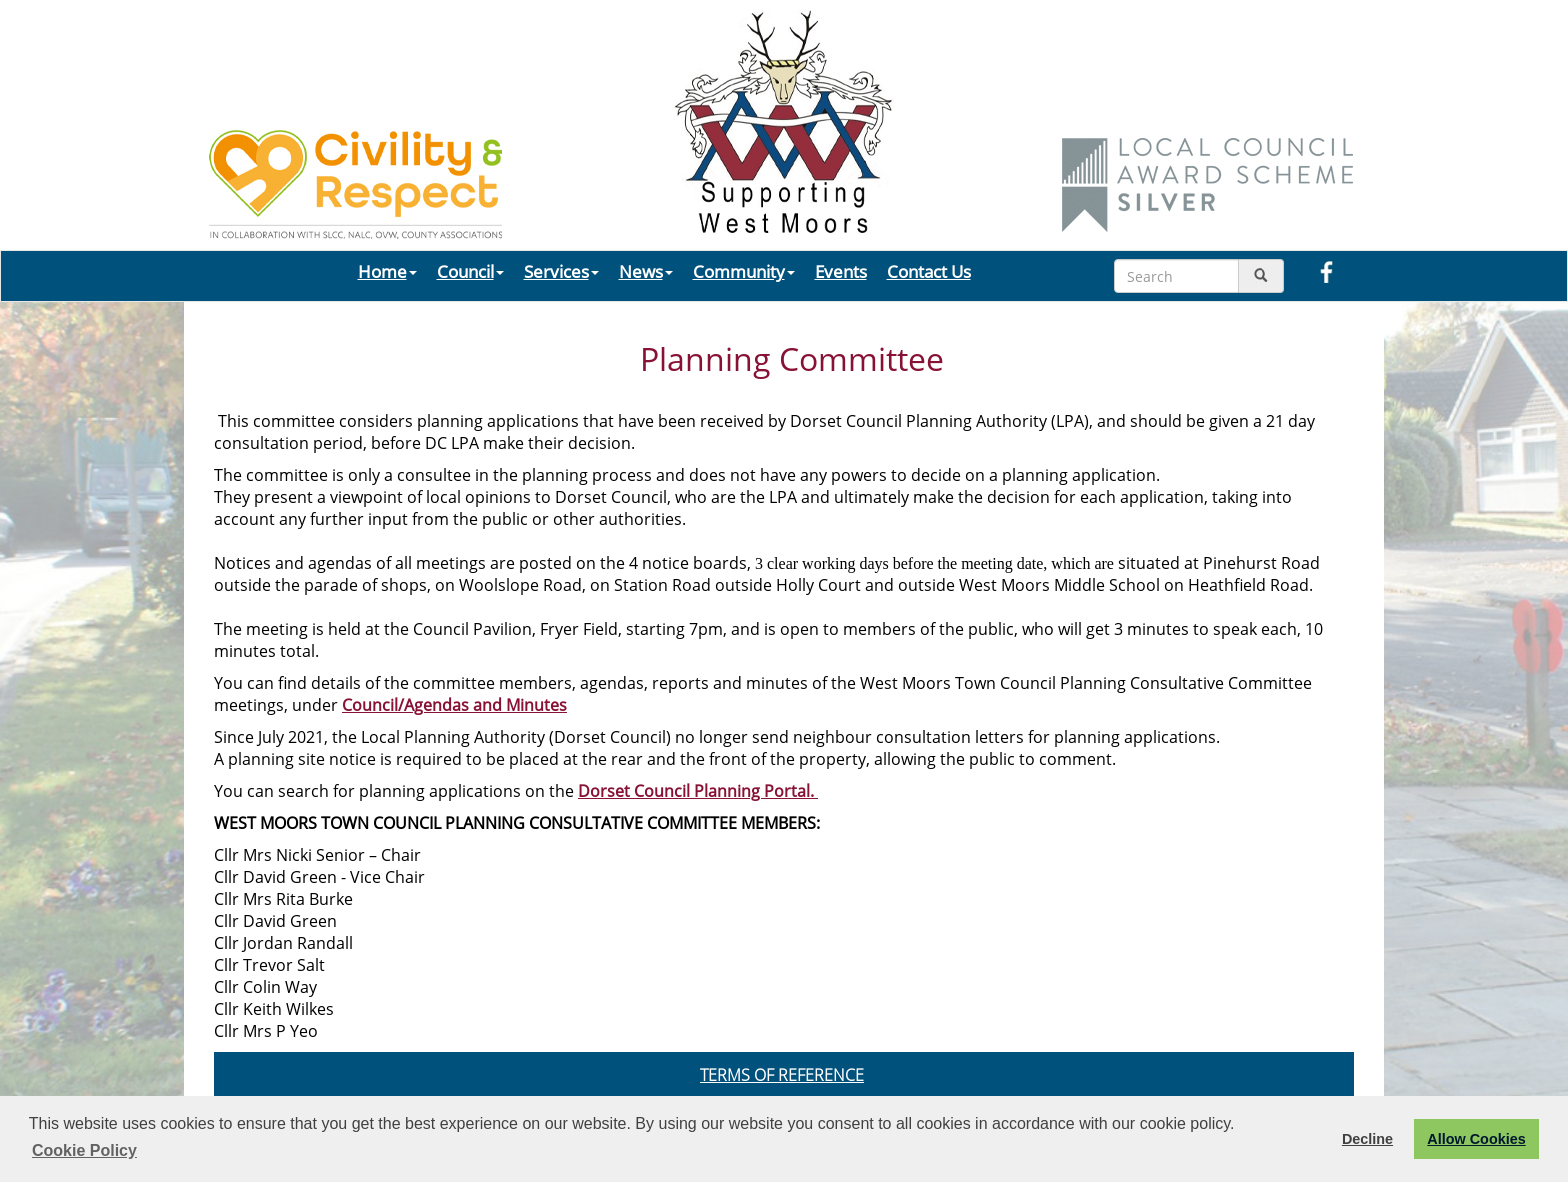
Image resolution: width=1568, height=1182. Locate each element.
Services (561, 271)
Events (841, 271)
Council (470, 271)
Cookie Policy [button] (84, 1150)
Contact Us (929, 271)
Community (744, 271)
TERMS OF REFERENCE (782, 1075)
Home (387, 271)
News (646, 271)
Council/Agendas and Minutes (454, 705)
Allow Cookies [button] (1476, 1139)
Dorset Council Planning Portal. (698, 791)
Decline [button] (1367, 1139)
